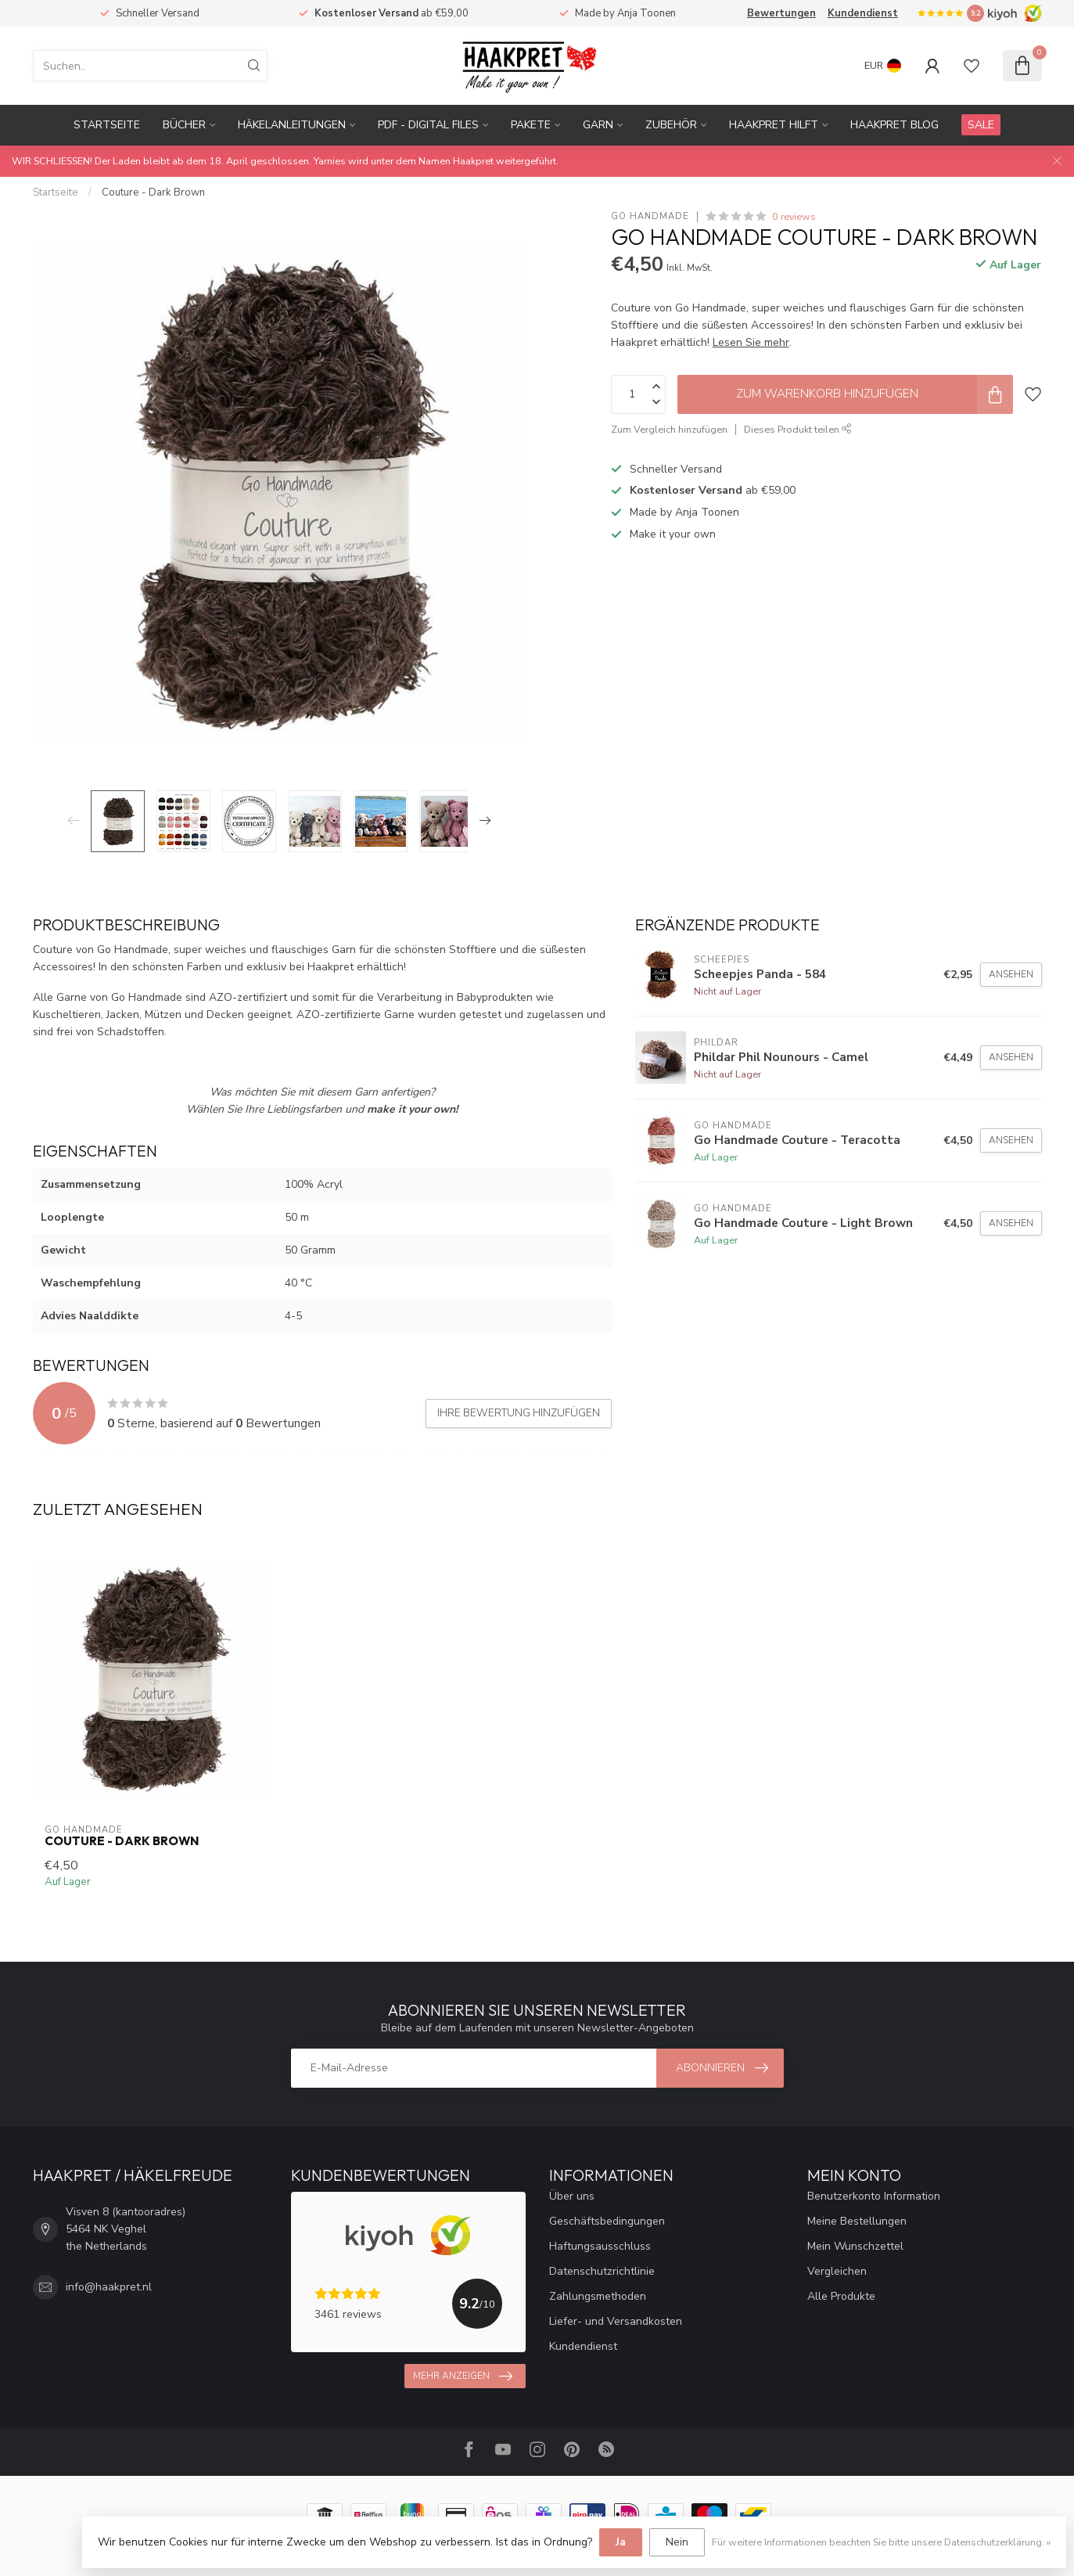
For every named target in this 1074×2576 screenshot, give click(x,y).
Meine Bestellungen (857, 2221)
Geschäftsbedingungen (607, 2221)
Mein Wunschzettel (855, 2246)
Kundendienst (863, 13)
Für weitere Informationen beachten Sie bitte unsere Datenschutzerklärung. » (881, 2542)
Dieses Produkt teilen (798, 429)
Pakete (531, 124)
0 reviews (794, 216)
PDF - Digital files (428, 124)
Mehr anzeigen (462, 2376)
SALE (981, 124)
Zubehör (671, 124)
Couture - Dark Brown (153, 192)
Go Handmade (650, 216)
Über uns (571, 2196)
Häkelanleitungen (292, 124)
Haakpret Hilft (773, 124)
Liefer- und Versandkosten (615, 2321)
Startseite (107, 124)
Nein (677, 2542)
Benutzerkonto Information (873, 2196)
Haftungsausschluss (600, 2246)
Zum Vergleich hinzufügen (669, 429)
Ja (621, 2542)
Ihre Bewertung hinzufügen (518, 1413)
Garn (598, 124)
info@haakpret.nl (109, 2286)
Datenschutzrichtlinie (602, 2271)
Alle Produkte (841, 2296)
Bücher (184, 124)
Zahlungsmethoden (597, 2296)
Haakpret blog (894, 124)
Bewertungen (781, 13)
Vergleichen (837, 2271)
